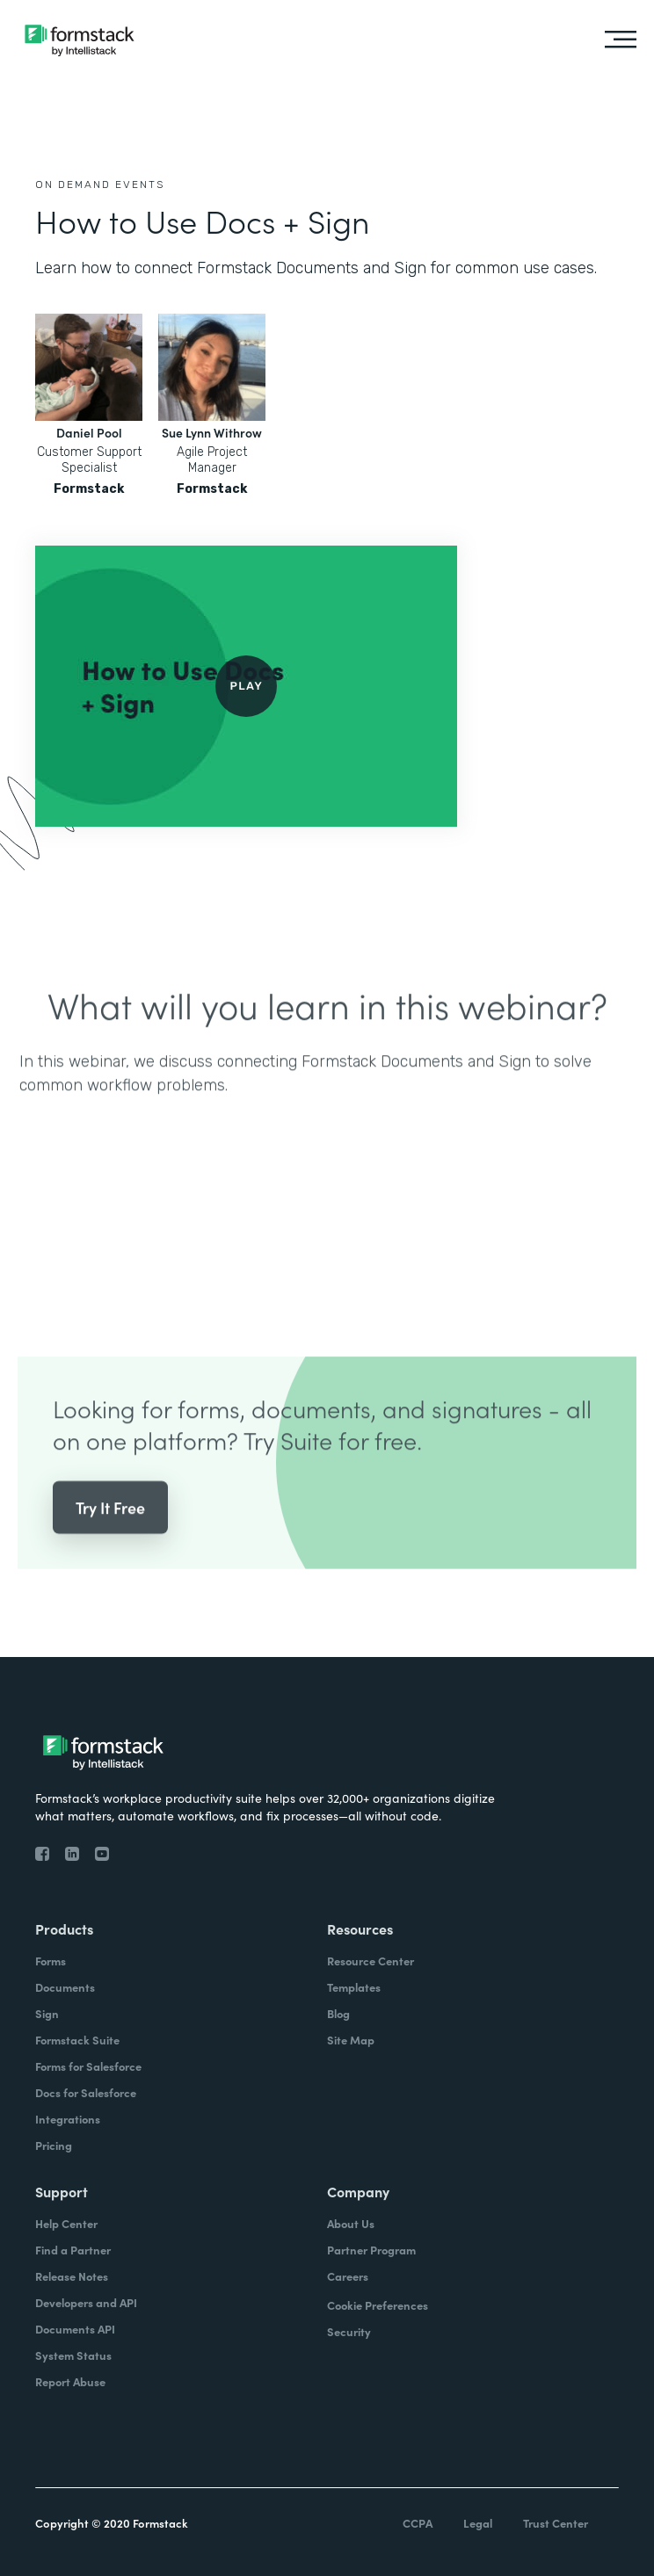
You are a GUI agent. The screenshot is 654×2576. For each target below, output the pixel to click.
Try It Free (110, 1535)
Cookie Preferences (377, 2305)
